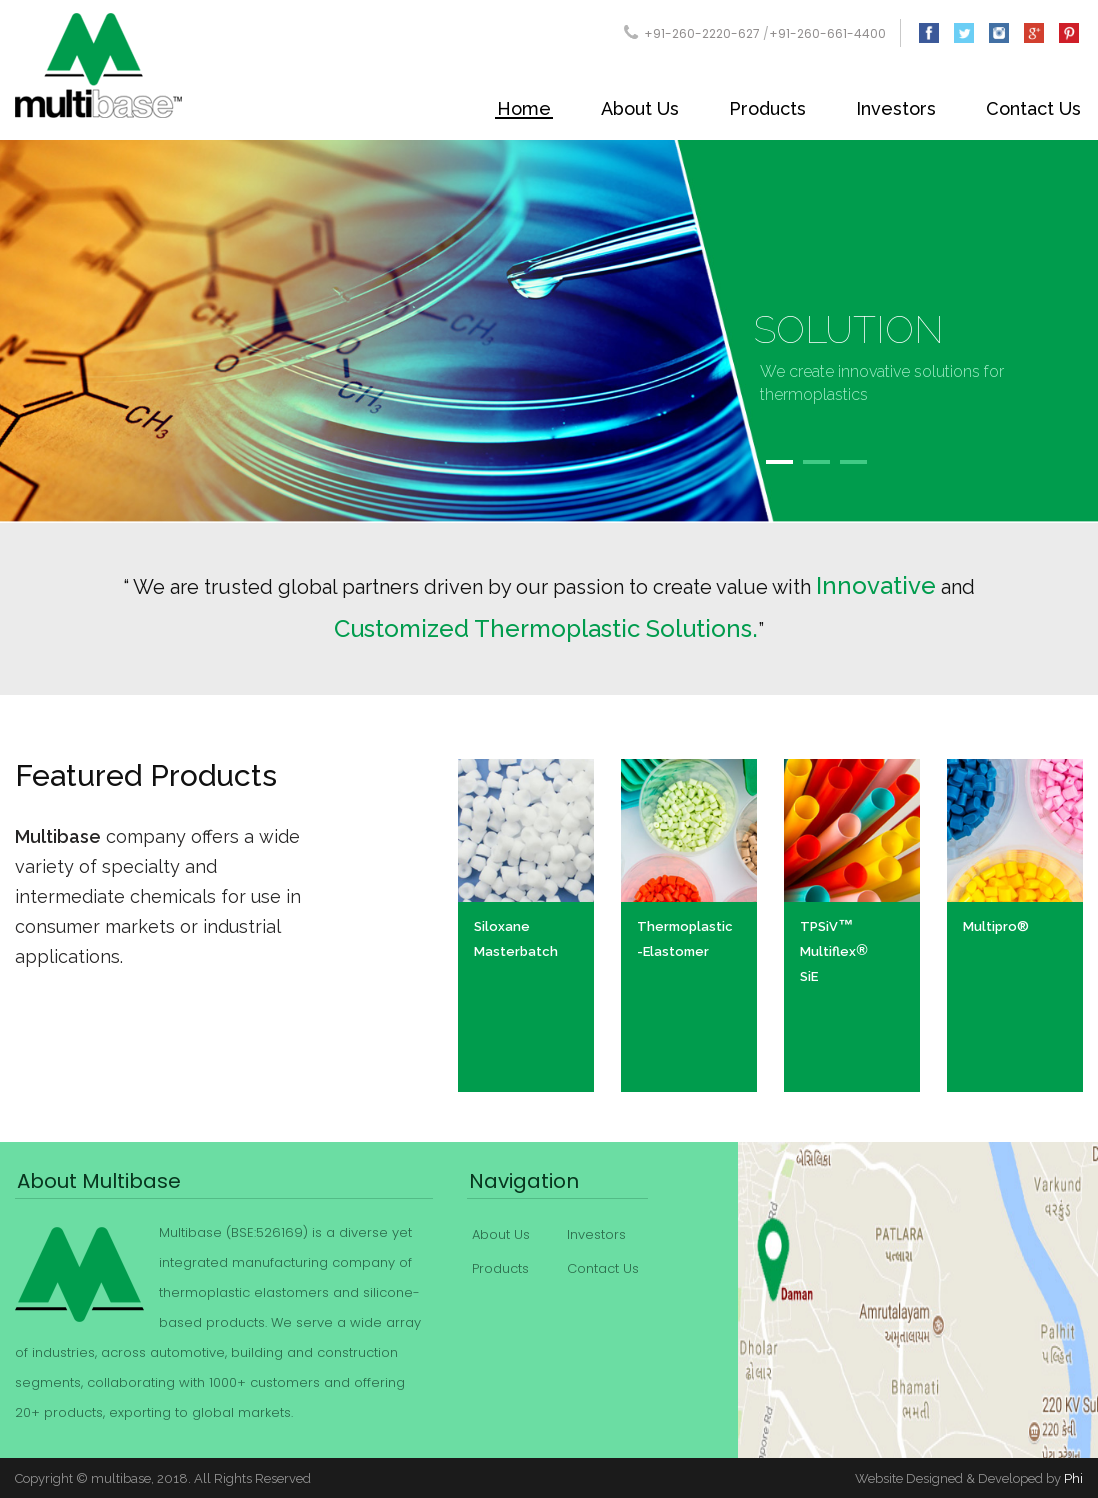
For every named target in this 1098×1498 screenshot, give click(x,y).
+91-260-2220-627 (702, 33)
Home (524, 108)
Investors (896, 108)
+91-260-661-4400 (827, 33)
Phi (1073, 1478)
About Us (640, 108)
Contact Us (1033, 108)
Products (767, 108)
